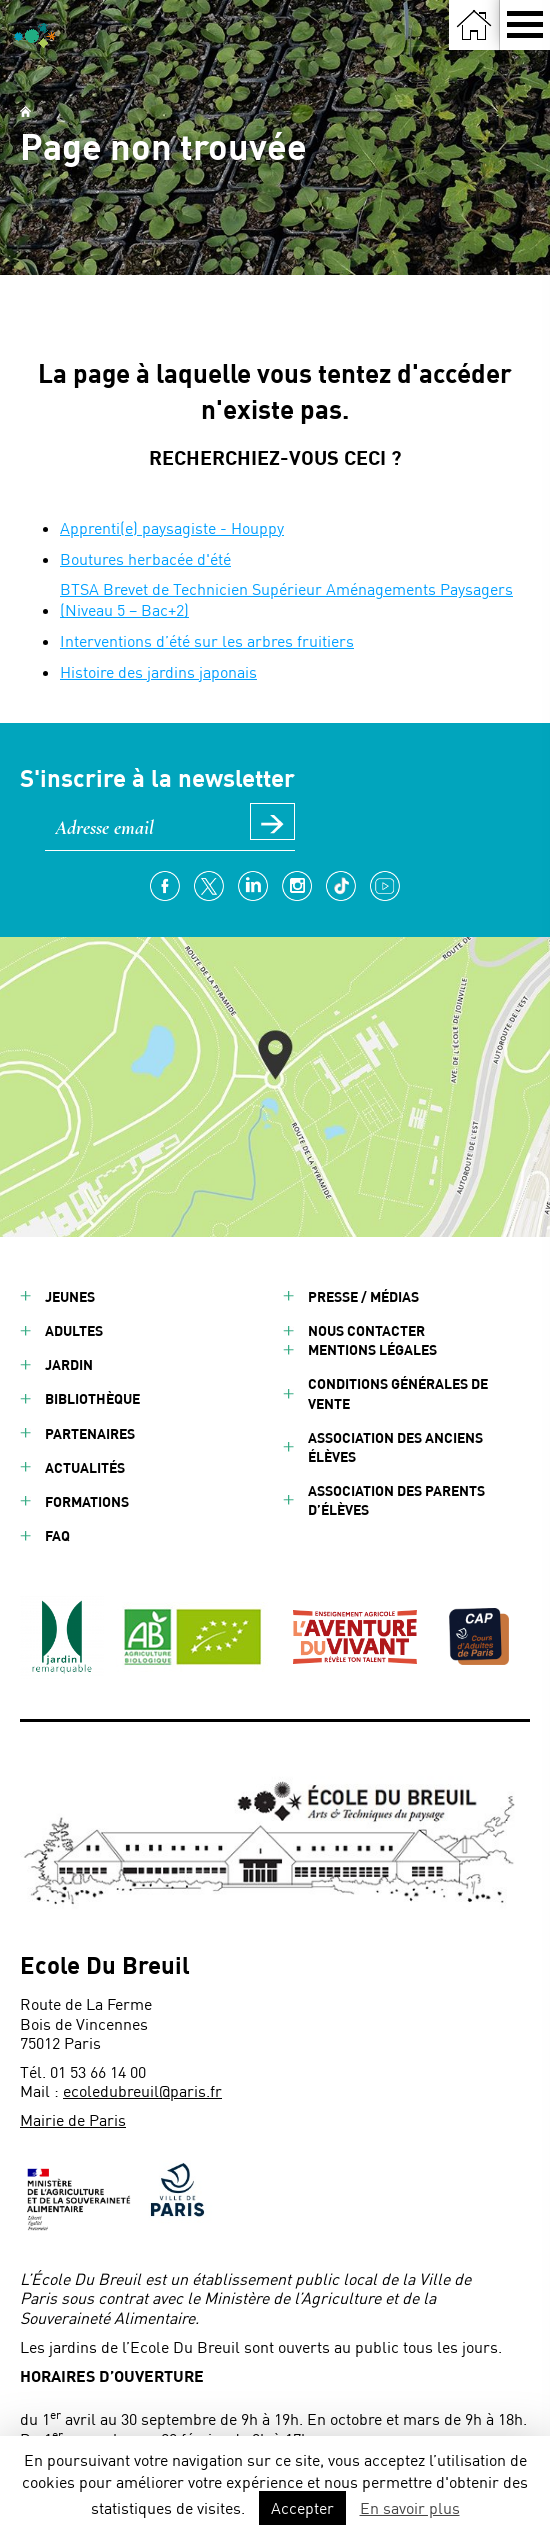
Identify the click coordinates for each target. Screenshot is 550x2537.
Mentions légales (372, 1349)
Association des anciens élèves (395, 1447)
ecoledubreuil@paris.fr (142, 2090)
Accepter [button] (302, 2507)
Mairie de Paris (73, 2119)
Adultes (74, 1330)
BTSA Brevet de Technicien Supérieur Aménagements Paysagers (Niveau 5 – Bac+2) (286, 599)
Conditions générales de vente (398, 1393)
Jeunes (70, 1296)
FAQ (57, 1535)
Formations (87, 1501)
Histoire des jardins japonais (158, 671)
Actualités (85, 1467)
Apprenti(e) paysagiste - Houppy (172, 527)
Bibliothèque (92, 1398)
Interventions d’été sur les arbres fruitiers (207, 640)
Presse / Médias (363, 1296)
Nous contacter (366, 1330)
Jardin (69, 1364)
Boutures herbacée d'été (145, 558)
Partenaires (90, 1433)
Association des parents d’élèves (396, 1500)
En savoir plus (410, 2507)
